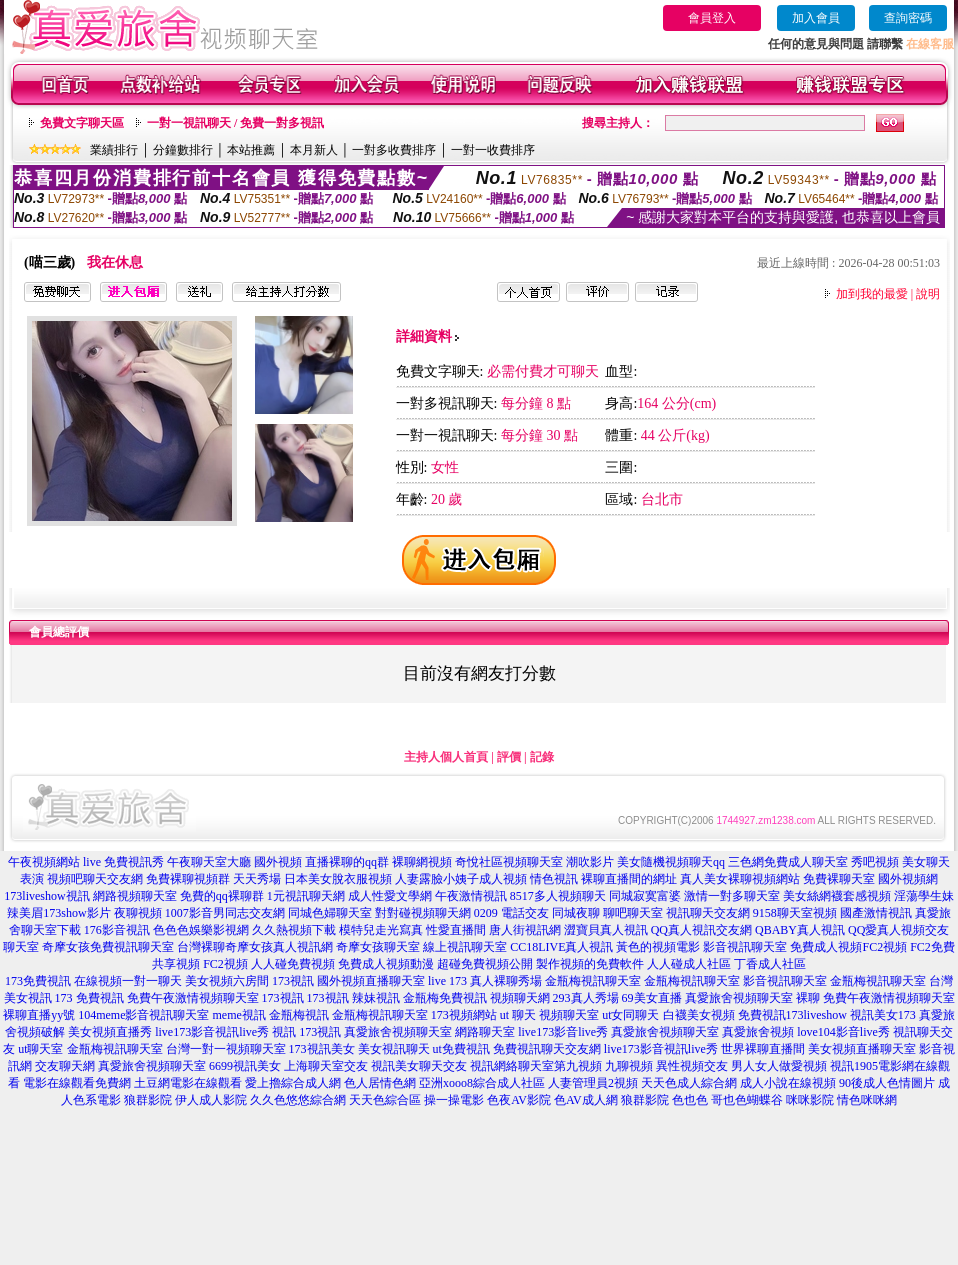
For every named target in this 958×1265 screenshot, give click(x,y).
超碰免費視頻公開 (485, 964)
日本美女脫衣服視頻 (338, 879)
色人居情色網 (380, 1083)
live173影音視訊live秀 (212, 1032)
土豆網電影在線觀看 (188, 1083)
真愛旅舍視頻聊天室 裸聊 (752, 998)
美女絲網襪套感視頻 (837, 896)
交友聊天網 (65, 1066)
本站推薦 (251, 150)
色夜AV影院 (519, 1100)
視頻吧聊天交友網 (95, 879)
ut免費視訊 (461, 1049)
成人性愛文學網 (390, 896)
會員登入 (712, 18)
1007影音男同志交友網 (225, 913)
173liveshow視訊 (46, 896)
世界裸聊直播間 (763, 1049)
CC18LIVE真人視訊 (561, 947)
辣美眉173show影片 (58, 913)
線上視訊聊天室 (465, 947)
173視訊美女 (322, 1049)
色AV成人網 (586, 1100)
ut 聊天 (518, 1015)
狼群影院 (148, 1100)
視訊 (284, 1032)
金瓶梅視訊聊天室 (593, 981)
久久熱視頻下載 (294, 930)
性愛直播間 (456, 930)
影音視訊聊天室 (745, 947)
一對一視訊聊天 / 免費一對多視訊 (235, 123)
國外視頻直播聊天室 (371, 981)
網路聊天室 (485, 1032)
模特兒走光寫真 (381, 930)
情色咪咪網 (867, 1100)
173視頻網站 (464, 1015)
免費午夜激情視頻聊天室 (193, 998)
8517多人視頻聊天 (558, 896)
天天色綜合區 (385, 1100)
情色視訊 (554, 879)
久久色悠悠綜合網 (298, 1100)
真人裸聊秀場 (506, 981)
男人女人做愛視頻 (779, 1066)
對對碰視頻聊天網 (423, 913)
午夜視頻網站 (44, 862)
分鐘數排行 (183, 150)
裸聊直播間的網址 (629, 879)
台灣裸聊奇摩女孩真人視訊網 (255, 947)
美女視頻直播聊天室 (862, 1049)
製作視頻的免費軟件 (590, 964)
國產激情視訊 (876, 913)
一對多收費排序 (394, 150)
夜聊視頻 (138, 913)
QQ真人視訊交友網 (701, 930)
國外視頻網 (908, 879)
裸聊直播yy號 (39, 1015)
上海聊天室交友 (326, 1066)
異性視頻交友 (692, 1066)
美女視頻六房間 (227, 981)
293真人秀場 (586, 998)
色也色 (690, 1100)
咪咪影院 (810, 1100)
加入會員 (816, 18)
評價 (509, 757)
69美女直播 (652, 998)
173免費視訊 (38, 981)
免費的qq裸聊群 (222, 896)
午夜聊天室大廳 (209, 862)
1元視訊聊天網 (306, 896)
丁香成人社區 (770, 964)
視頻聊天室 (569, 1015)
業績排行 (114, 150)
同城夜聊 (576, 913)
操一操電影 (454, 1100)
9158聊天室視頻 (795, 913)
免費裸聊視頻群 (188, 879)
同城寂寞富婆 (645, 896)
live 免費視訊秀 (123, 862)
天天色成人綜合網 (689, 1083)
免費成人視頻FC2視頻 (848, 947)
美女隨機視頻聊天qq (671, 862)
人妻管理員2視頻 (593, 1083)
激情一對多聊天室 (732, 896)
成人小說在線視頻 (788, 1083)
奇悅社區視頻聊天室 (509, 862)
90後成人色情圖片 (887, 1083)
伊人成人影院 (211, 1100)
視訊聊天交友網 (708, 913)
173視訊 (293, 981)
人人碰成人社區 (689, 964)
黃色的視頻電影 (658, 947)
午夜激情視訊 (471, 896)
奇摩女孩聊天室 (378, 947)
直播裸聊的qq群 (347, 862)
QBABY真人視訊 (800, 930)
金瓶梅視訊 (299, 1015)
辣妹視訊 (376, 998)
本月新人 (314, 150)
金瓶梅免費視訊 (445, 998)
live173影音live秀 (563, 1032)
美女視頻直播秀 (110, 1032)
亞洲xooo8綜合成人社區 (482, 1083)
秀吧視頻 (875, 862)
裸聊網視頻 (422, 862)
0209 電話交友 (511, 913)
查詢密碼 (908, 18)
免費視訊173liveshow (792, 1015)
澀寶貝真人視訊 (606, 930)
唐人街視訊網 (525, 930)
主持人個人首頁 (446, 757)
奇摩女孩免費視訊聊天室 (108, 947)
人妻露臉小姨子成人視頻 (461, 879)
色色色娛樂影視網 (201, 930)
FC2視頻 (225, 964)
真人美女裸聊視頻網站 (740, 879)
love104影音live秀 (843, 1032)
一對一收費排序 (493, 150)
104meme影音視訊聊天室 (143, 1015)
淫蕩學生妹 (924, 896)
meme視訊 (238, 1015)
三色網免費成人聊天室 (788, 862)
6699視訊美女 (245, 1066)
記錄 (542, 757)
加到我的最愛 (872, 294)
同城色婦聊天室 (330, 913)
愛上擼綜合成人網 (293, 1083)
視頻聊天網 (520, 998)
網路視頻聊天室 (135, 896)
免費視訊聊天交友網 (547, 1049)
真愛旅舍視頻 (758, 1032)
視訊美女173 (883, 1015)
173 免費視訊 (89, 998)
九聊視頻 (629, 1066)
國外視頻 (278, 862)
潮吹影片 (590, 862)
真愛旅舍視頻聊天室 (398, 1032)
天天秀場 (257, 879)
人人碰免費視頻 (293, 964)
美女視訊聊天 (394, 1049)
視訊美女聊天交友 (419, 1066)
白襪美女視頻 (699, 1015)
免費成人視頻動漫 (386, 964)
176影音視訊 (117, 930)
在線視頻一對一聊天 (128, 981)
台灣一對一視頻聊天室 (226, 1049)
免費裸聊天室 (839, 879)
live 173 (447, 981)
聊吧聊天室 (633, 913)
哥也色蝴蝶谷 (747, 1100)
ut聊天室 (40, 1049)
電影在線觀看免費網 (77, 1083)
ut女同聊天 (630, 1015)
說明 (928, 294)
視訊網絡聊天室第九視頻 (536, 1066)
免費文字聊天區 (82, 123)
